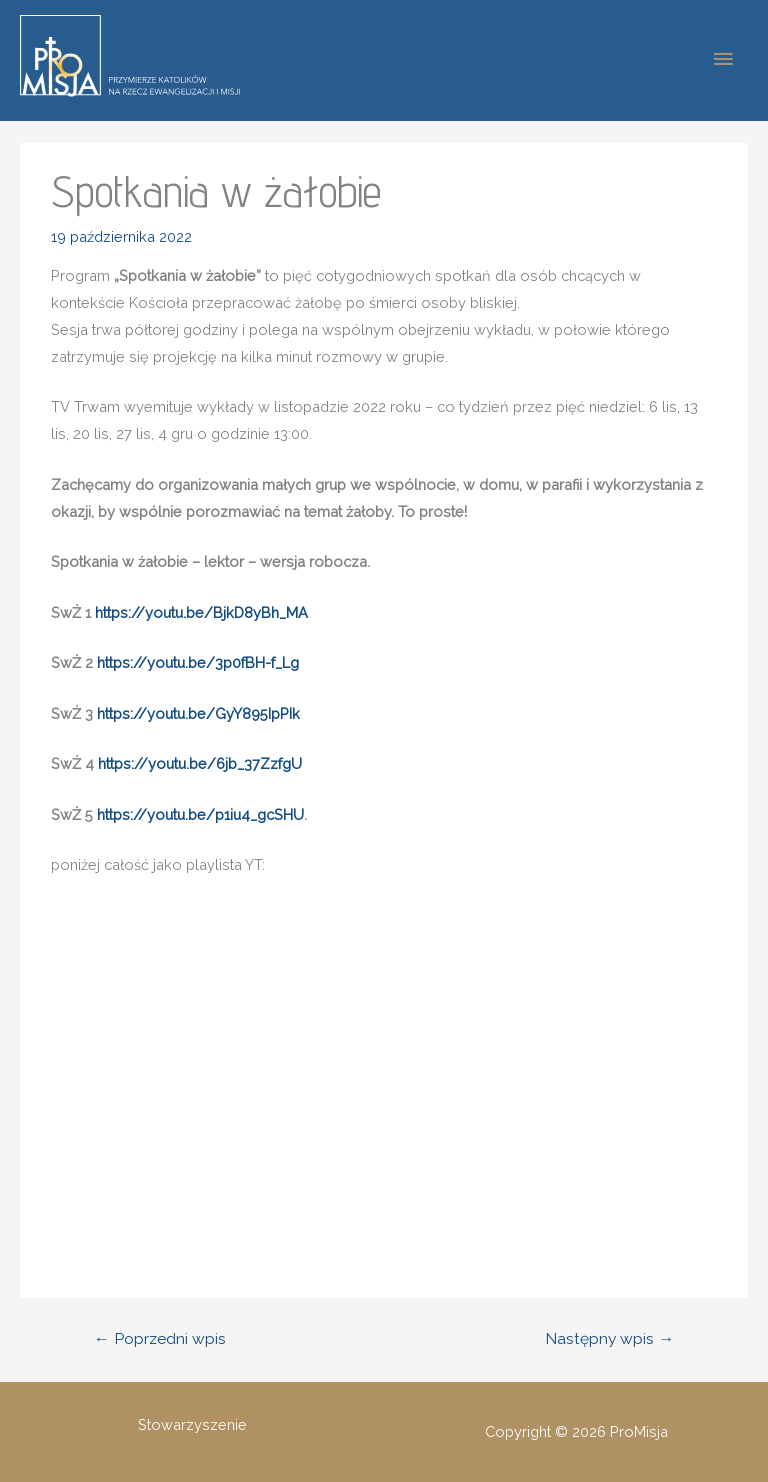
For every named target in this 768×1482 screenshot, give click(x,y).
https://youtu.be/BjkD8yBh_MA (201, 612)
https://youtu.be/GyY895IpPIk (198, 713)
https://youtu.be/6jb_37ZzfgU (200, 763)
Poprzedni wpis (160, 1338)
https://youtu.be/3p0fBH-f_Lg (198, 662)
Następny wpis (609, 1338)
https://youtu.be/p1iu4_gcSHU (200, 814)
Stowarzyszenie (192, 1424)
